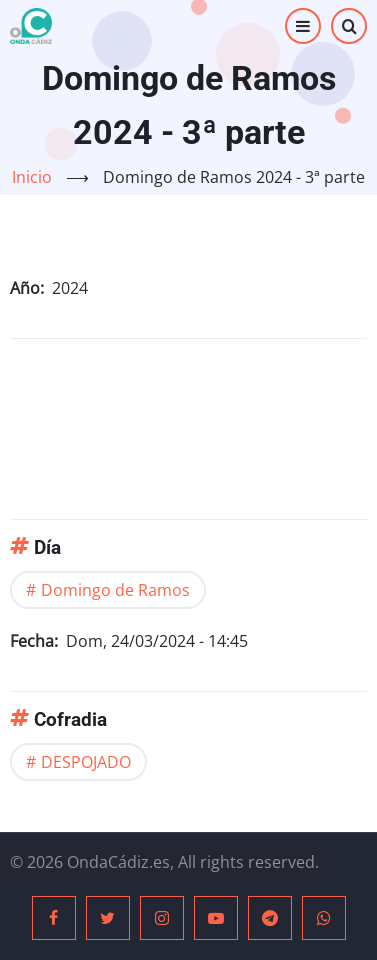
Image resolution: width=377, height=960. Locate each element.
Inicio (32, 177)
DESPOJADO (86, 762)
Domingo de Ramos (115, 590)
